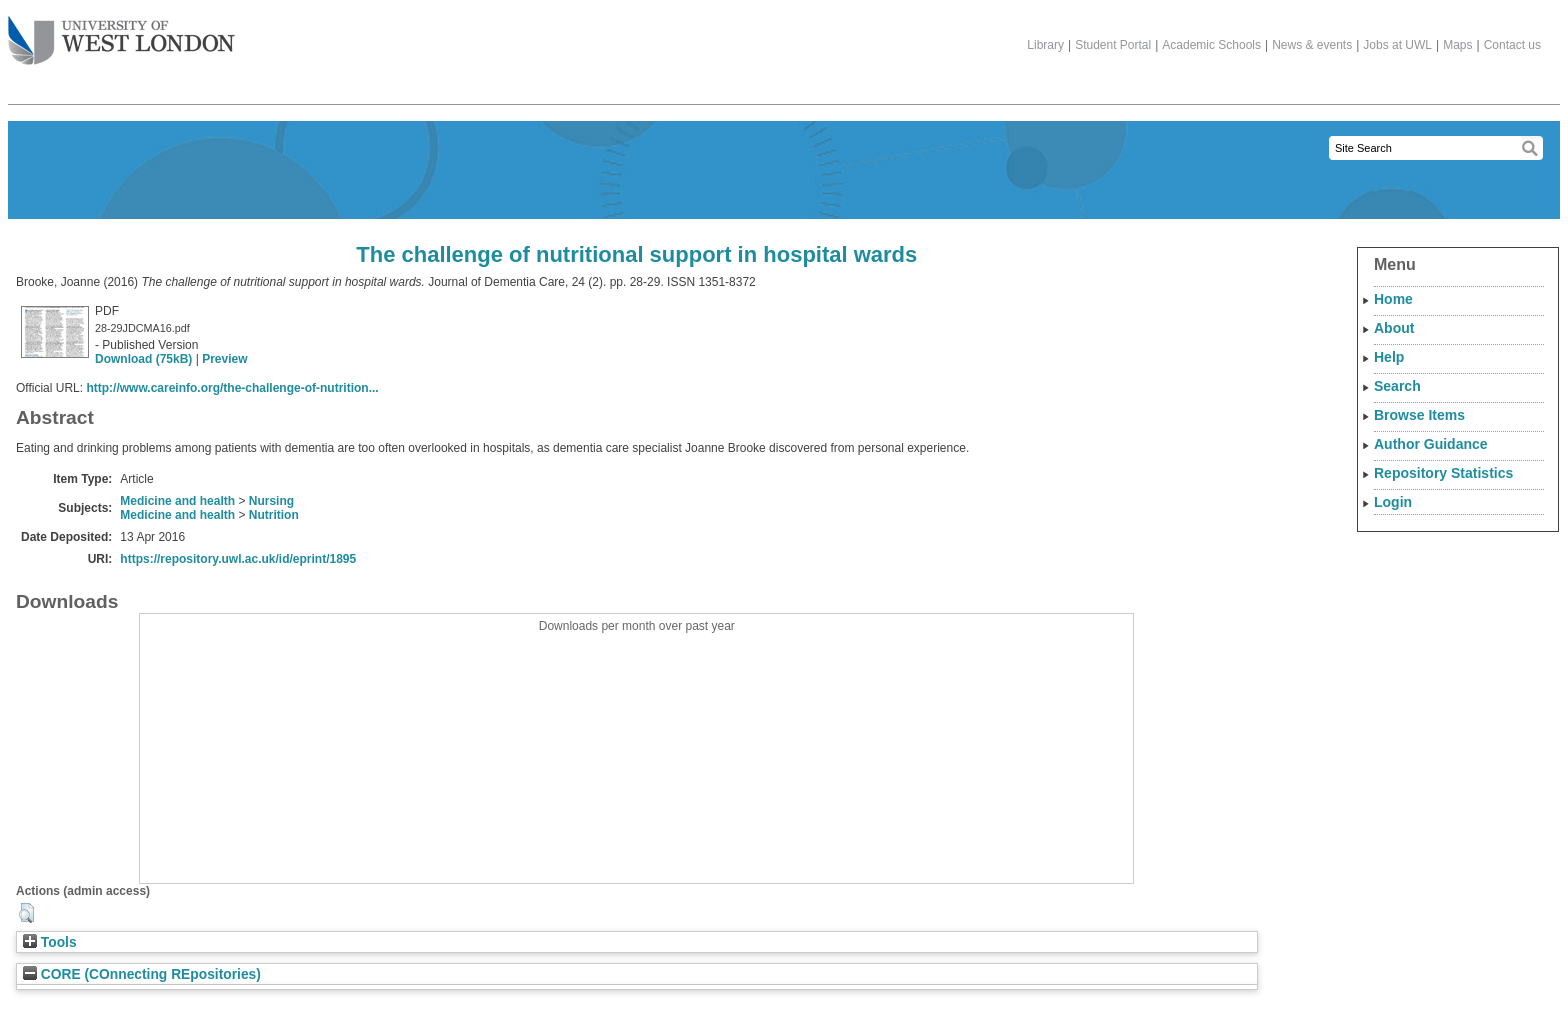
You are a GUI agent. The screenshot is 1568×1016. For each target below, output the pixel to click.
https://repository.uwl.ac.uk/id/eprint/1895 (238, 559)
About (1394, 328)
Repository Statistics (1443, 473)
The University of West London (121, 33)
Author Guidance (1431, 444)
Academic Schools (1211, 45)
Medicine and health (177, 501)
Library (1045, 45)
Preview (224, 359)
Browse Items (1419, 415)
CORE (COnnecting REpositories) (142, 974)
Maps (1457, 45)
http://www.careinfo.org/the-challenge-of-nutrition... (232, 388)
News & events (1312, 45)
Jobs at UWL (1397, 45)
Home (1393, 299)
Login (1393, 502)
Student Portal (1113, 45)
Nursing (271, 501)
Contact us (1512, 45)
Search (1397, 386)
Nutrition (274, 515)
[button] (26, 913)
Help (1389, 357)
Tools (50, 942)
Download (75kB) (143, 359)
